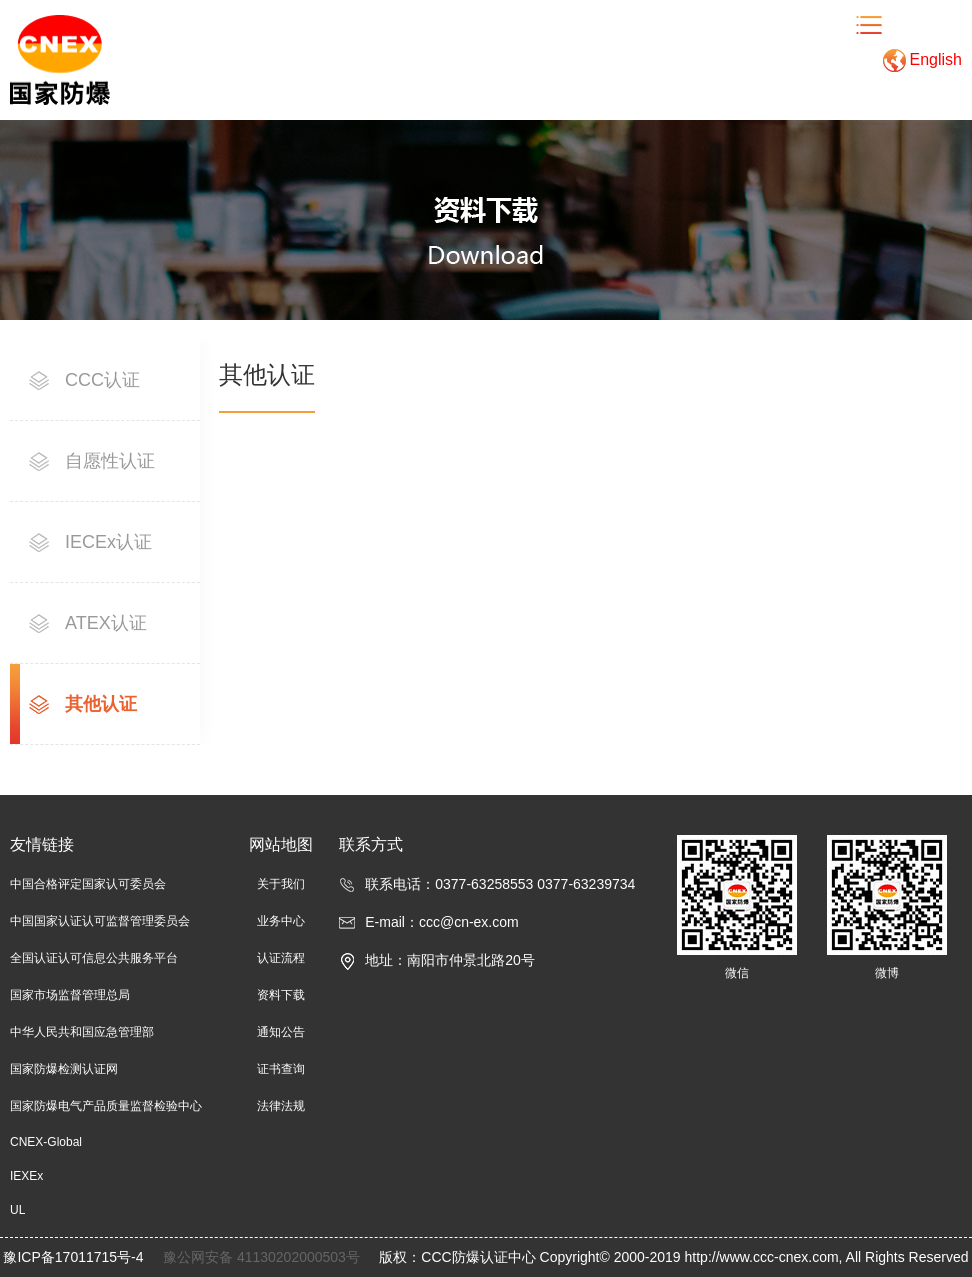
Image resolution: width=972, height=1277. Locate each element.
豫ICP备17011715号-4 (75, 1257)
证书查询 (281, 1069)
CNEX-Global (46, 1142)
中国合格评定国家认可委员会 (88, 884)
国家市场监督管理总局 (70, 995)
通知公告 (281, 1032)
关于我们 (281, 884)
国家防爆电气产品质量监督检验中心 (106, 1106)
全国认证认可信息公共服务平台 (94, 958)
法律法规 (281, 1106)
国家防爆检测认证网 (64, 1069)
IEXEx (26, 1176)
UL (17, 1210)
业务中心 (281, 921)
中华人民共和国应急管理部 (82, 1032)
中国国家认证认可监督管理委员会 (100, 921)
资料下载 (281, 995)
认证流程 (281, 958)
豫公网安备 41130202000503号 (263, 1257)
